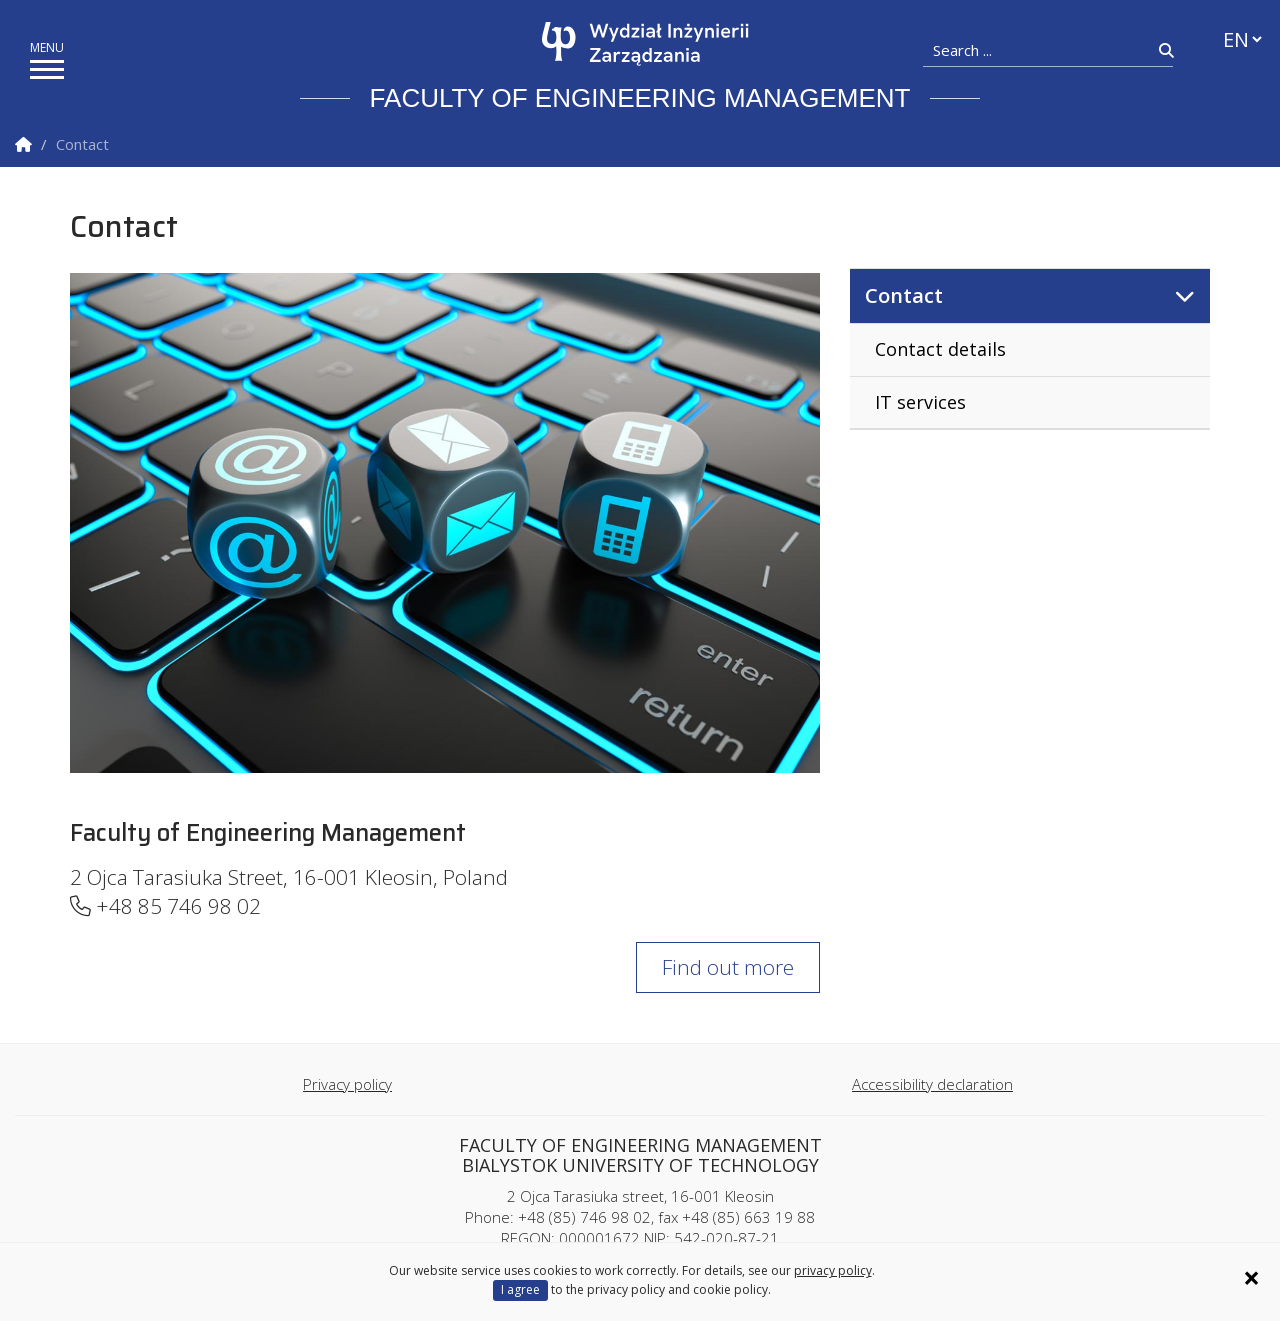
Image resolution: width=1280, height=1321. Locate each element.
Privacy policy (347, 1084)
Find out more (728, 967)
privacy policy (833, 1270)
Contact (904, 295)
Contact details (940, 349)
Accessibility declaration (932, 1084)
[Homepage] (645, 44)
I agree (520, 1289)
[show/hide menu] (47, 69)
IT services (920, 402)
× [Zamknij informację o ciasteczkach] (1251, 1278)
